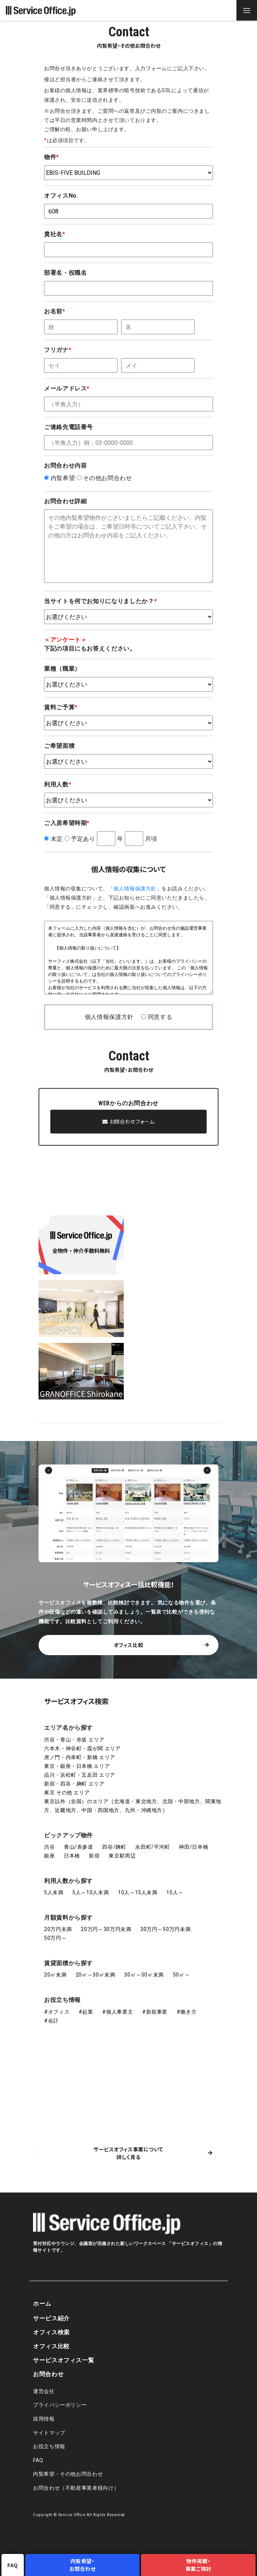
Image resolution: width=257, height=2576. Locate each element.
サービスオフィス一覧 (63, 2360)
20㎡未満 (55, 1975)
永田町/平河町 (152, 1847)
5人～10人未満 (90, 1892)
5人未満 (54, 1892)
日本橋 (72, 1856)
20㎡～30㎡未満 (95, 1975)
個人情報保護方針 (134, 888)
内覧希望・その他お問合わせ (68, 2474)
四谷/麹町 (114, 1847)
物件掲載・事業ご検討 (198, 2564)
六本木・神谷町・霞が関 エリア (82, 1748)
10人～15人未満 (138, 1892)
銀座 (49, 1856)
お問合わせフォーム (128, 1121)
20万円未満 (58, 1929)
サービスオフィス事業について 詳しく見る (128, 2153)
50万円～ (55, 1938)
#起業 (86, 2012)
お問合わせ (48, 2374)
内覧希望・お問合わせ (82, 2564)
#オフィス (56, 2012)
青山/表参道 (78, 1847)
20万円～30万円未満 (106, 1929)
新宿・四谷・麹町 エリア (74, 1784)
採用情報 (44, 2419)
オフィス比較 (129, 1645)
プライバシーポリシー (60, 2405)
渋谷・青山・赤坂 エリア (74, 1740)
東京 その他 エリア (67, 1792)
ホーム (42, 2303)
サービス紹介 (51, 2318)
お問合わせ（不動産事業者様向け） (76, 2488)
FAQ (38, 2460)
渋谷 (49, 1847)
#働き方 (187, 2012)
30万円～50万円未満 (165, 1929)
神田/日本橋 (193, 1847)
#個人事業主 (117, 2012)
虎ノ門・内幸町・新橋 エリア (79, 1757)
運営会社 (44, 2391)
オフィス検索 (51, 2332)
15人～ (175, 1892)
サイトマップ (49, 2433)
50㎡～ (181, 1975)
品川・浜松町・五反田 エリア (79, 1775)
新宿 (94, 1856)
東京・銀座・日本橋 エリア (77, 1766)
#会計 (51, 2021)
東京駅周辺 (122, 1856)
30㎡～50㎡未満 (144, 1975)
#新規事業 (154, 2012)
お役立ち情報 (62, 1999)
